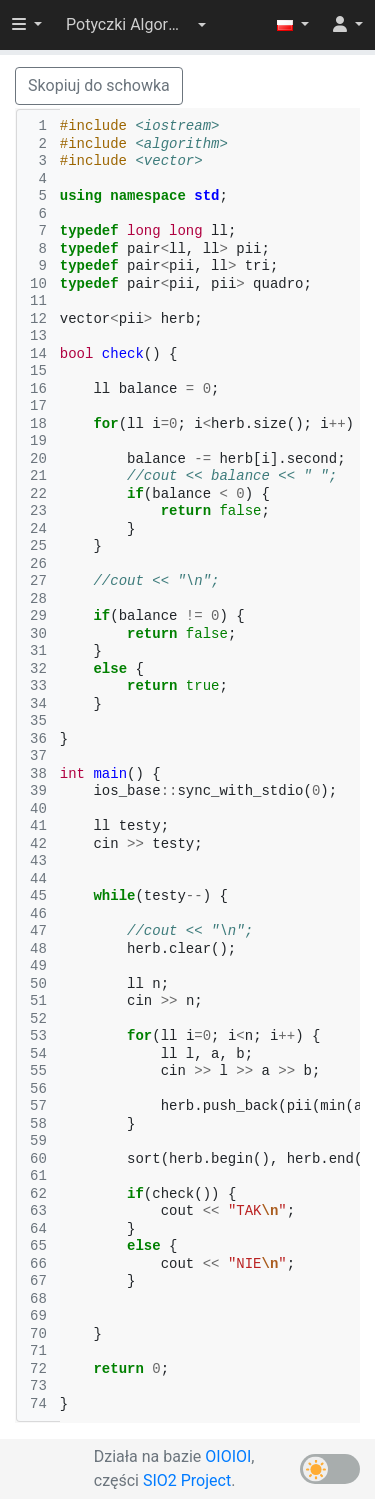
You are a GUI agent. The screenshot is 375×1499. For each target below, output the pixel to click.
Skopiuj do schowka (99, 85)
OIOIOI (228, 1456)
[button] (136, 25)
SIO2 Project (187, 1480)
